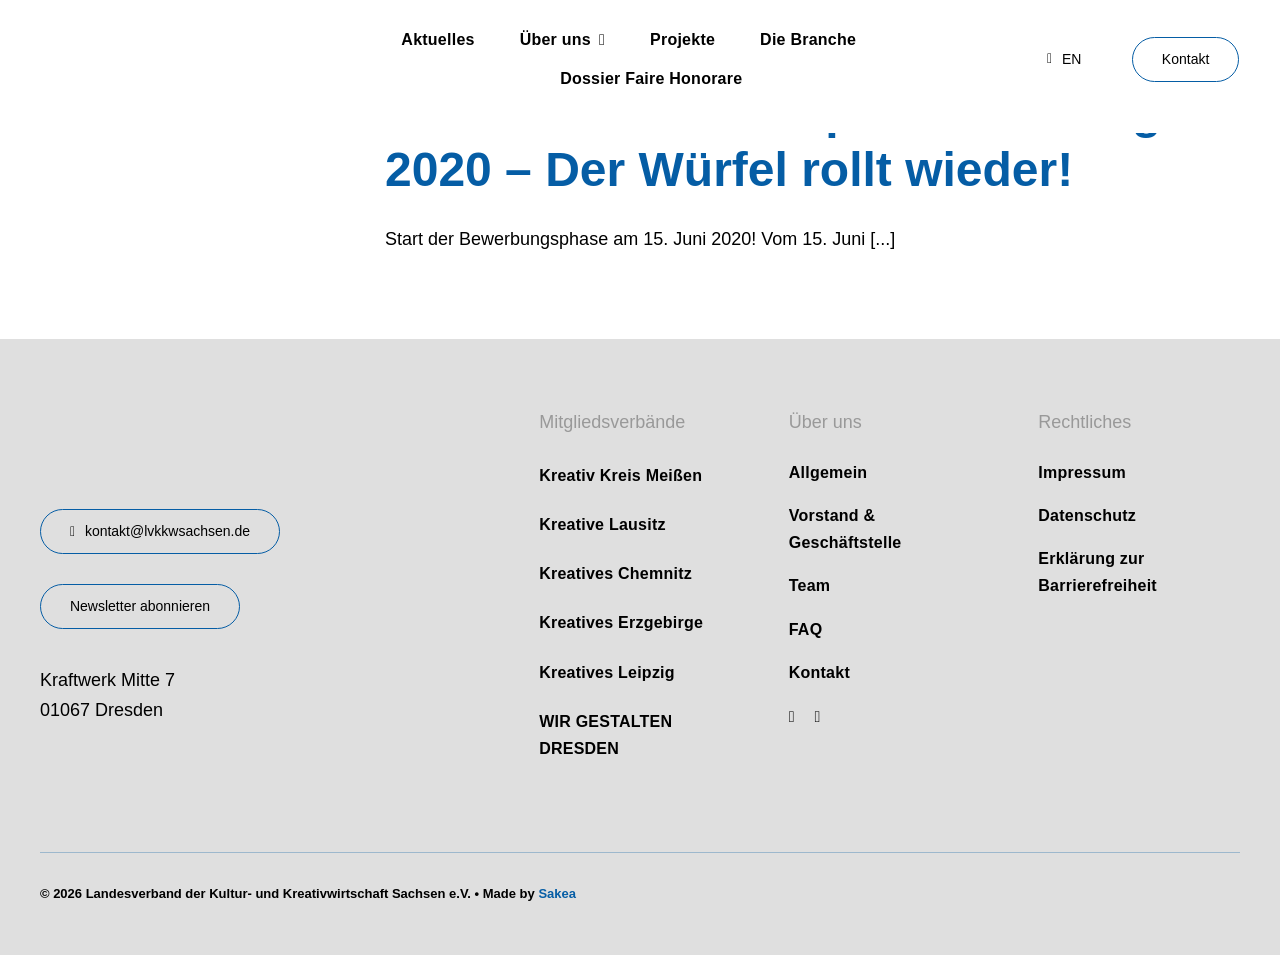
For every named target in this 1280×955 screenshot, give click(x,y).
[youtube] (792, 717)
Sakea (557, 893)
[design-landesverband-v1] (209, 398)
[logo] (164, 38)
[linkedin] (818, 717)
